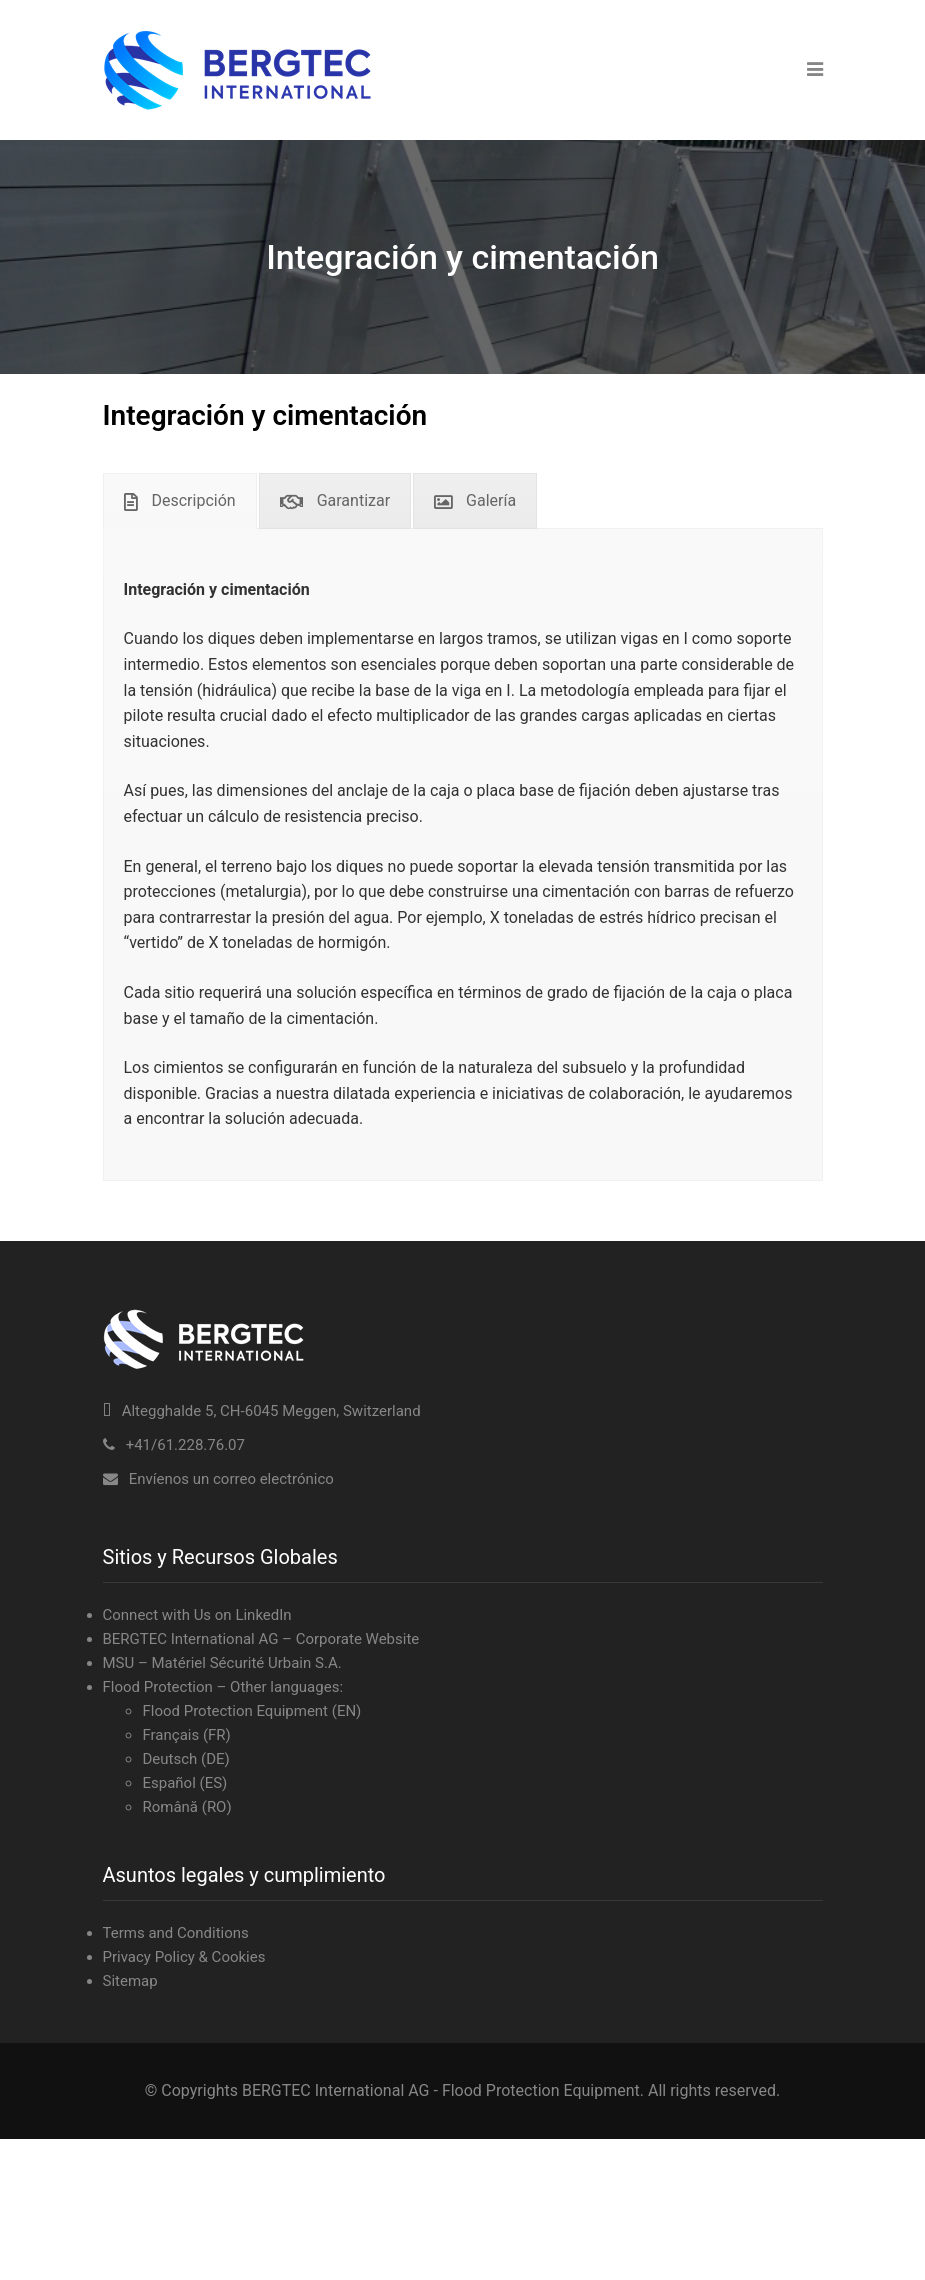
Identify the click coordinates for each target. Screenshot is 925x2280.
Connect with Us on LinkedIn (197, 1615)
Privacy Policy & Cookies (184, 1957)
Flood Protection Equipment (235, 1711)
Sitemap (130, 1981)
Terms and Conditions (176, 1933)
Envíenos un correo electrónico (231, 1479)
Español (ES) (184, 1783)
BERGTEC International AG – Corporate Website (261, 1639)
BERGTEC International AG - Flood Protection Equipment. (443, 2090)
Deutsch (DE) (185, 1759)
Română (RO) (186, 1807)
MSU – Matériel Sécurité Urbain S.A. (222, 1663)
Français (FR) (186, 1735)
